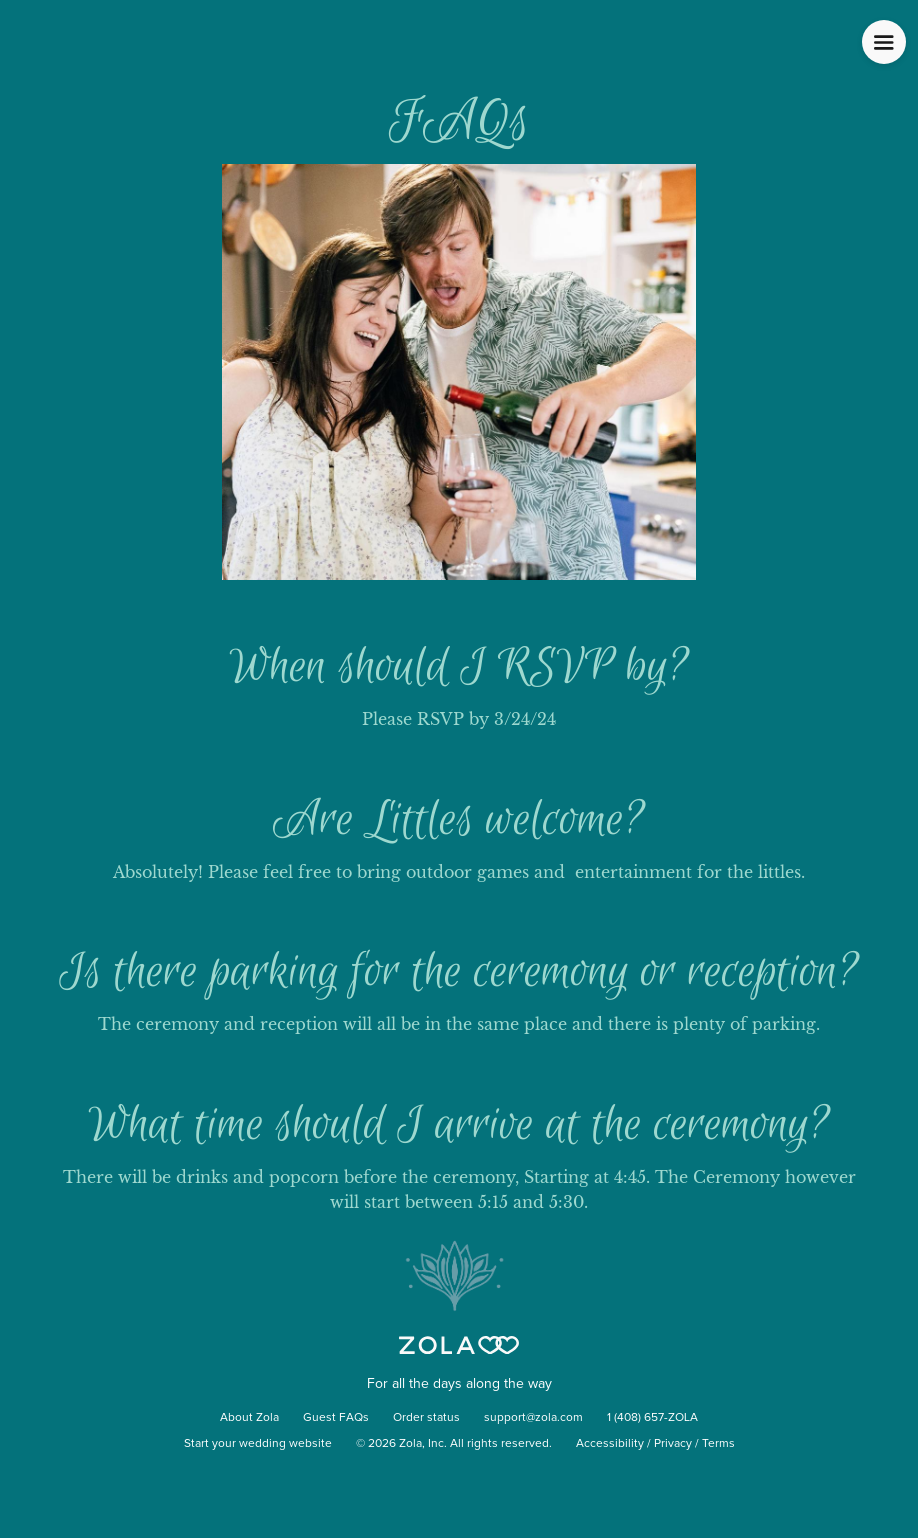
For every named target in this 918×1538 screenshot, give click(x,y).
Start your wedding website (258, 1444)
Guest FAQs (336, 1418)
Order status (426, 1418)
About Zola (249, 1418)
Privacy (673, 1444)
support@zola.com (533, 1418)
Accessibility (610, 1444)
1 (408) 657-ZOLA (652, 1418)
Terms (718, 1444)
